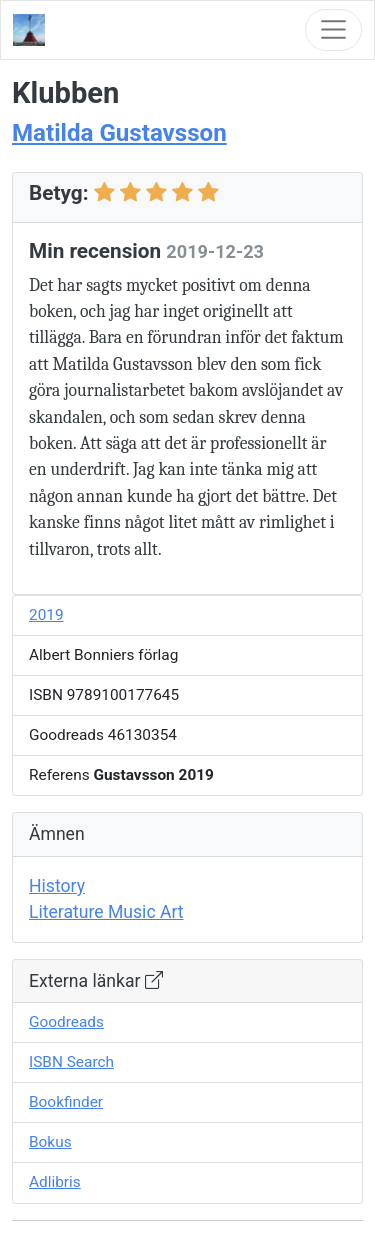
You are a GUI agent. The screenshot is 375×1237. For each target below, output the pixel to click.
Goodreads (66, 1022)
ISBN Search (71, 1062)
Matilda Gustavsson (119, 133)
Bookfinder (66, 1102)
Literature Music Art (106, 912)
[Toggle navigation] (333, 29)
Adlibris (55, 1182)
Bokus (50, 1142)
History (57, 886)
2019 (46, 615)
